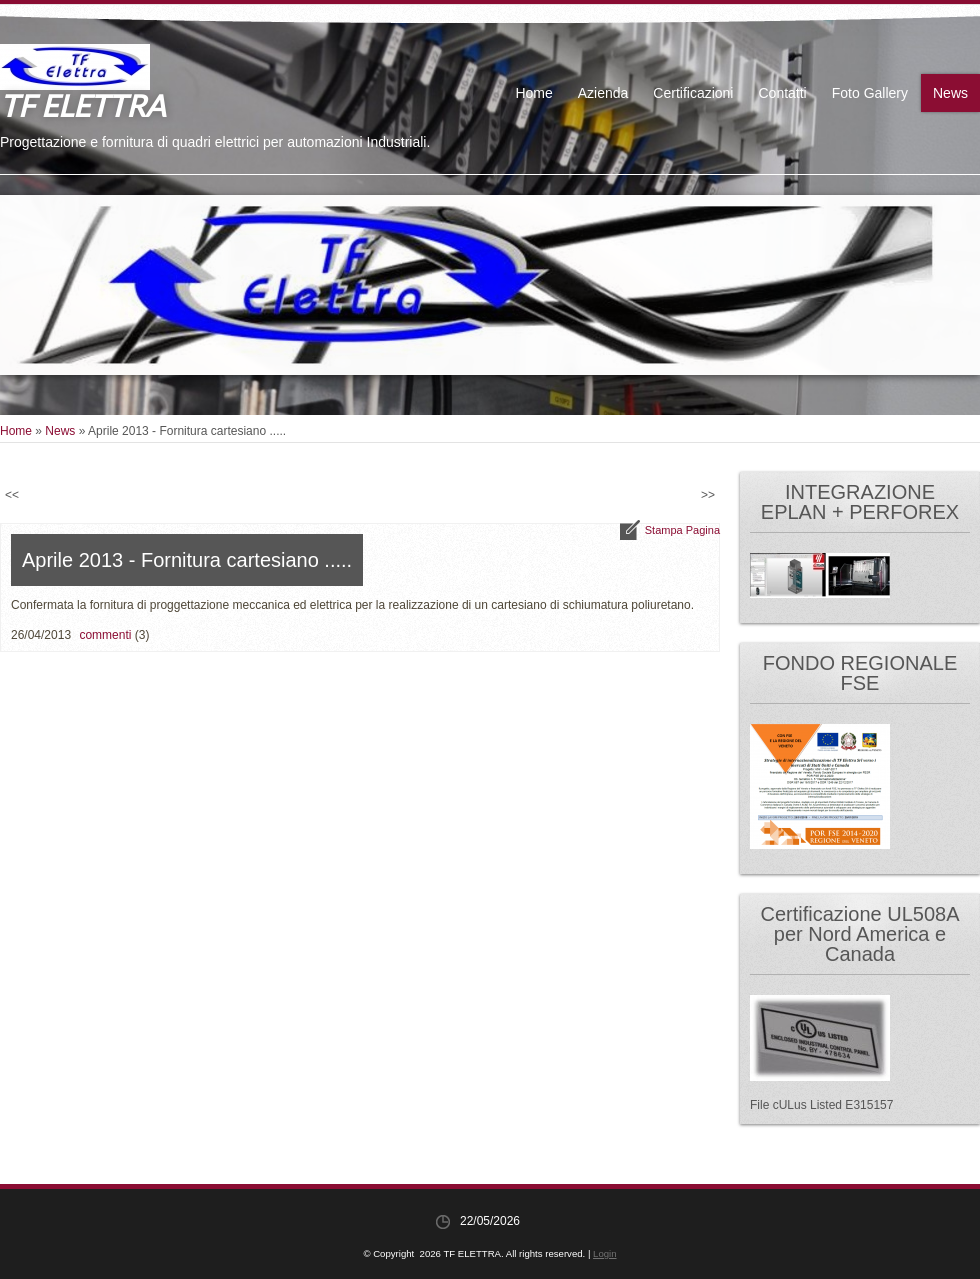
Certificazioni (693, 93)
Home (533, 93)
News (950, 93)
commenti (105, 635)
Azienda (603, 93)
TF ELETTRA (82, 105)
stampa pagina (682, 530)
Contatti (782, 93)
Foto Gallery (870, 93)
